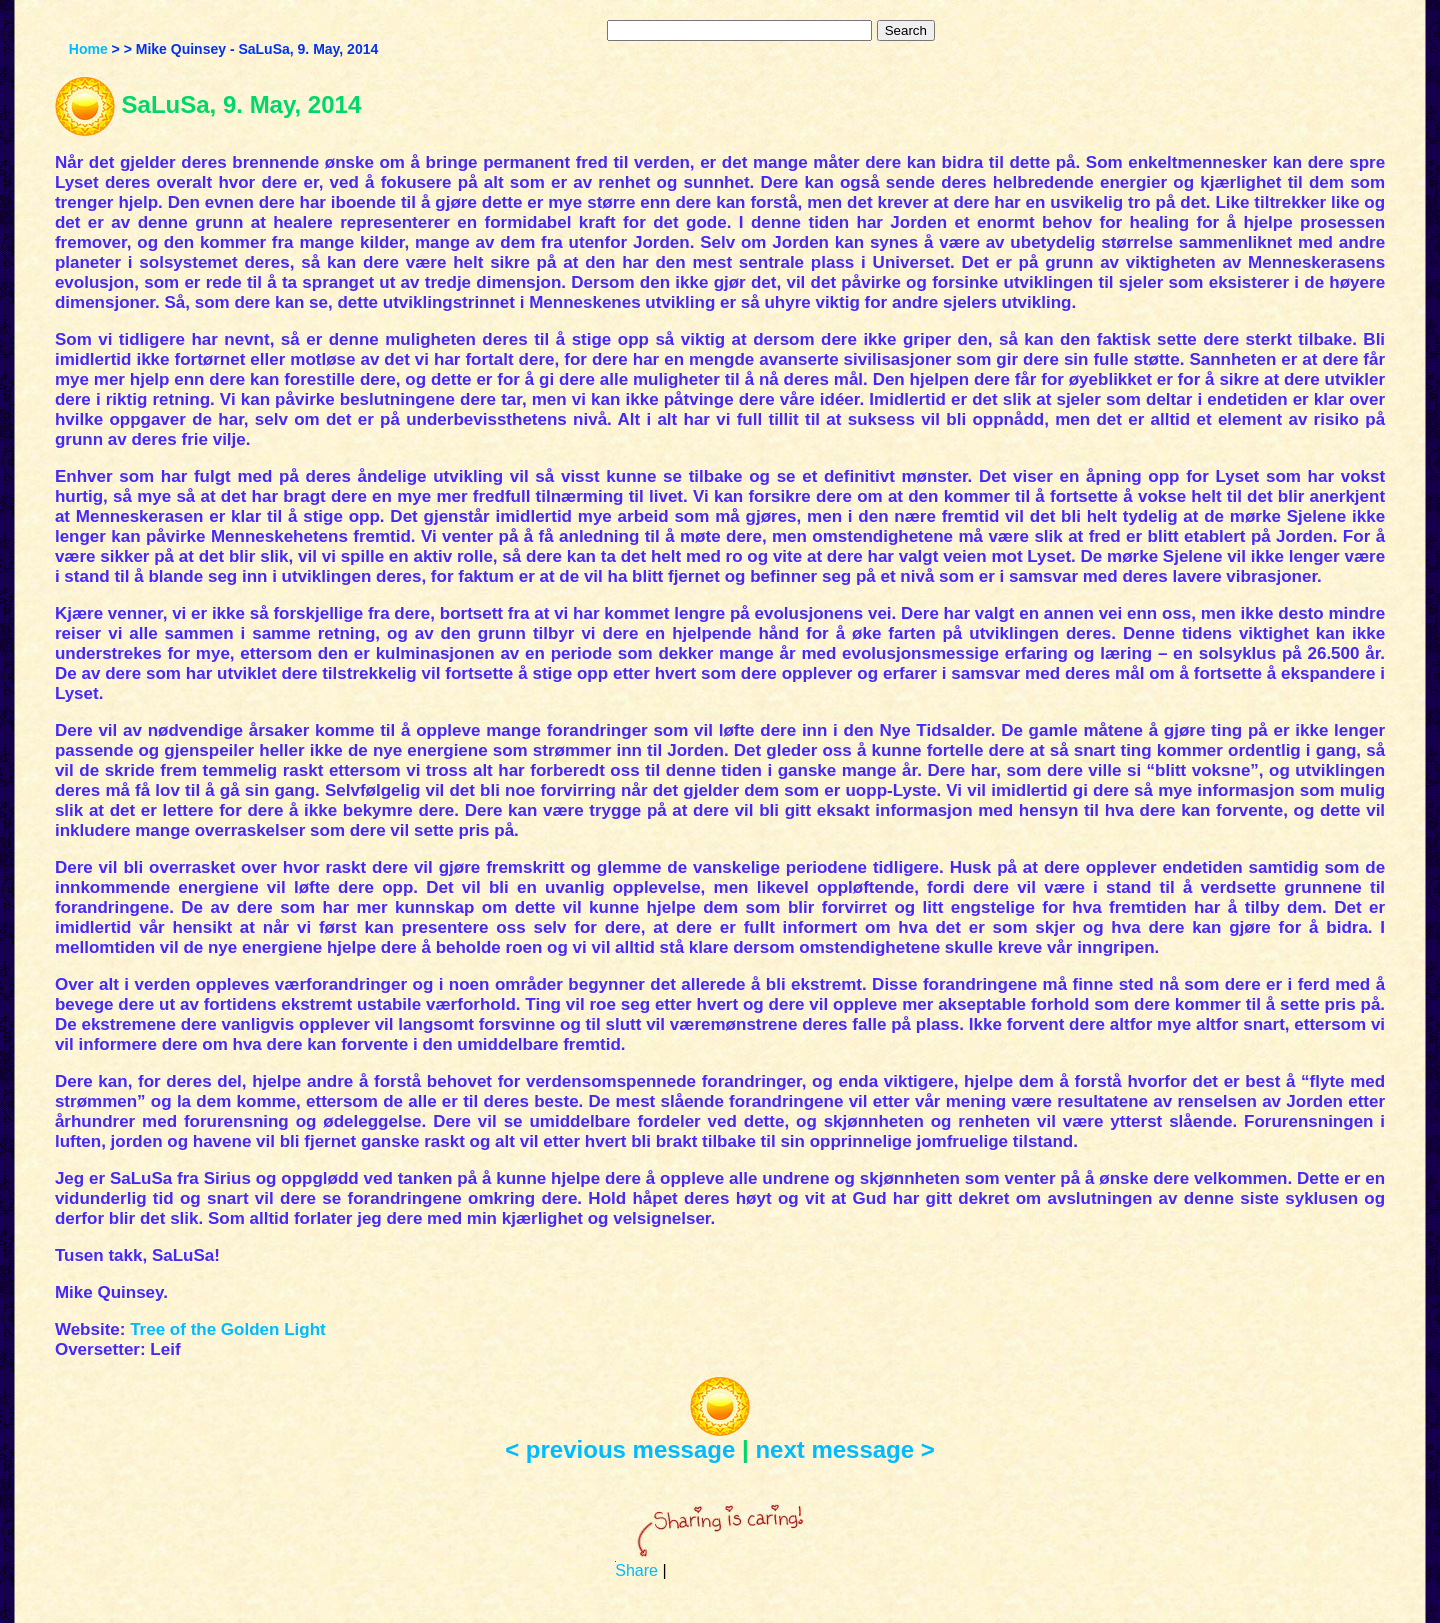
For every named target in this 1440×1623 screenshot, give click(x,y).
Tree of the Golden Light (228, 1329)
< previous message (620, 1449)
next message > (844, 1449)
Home (88, 49)
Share (636, 1570)
